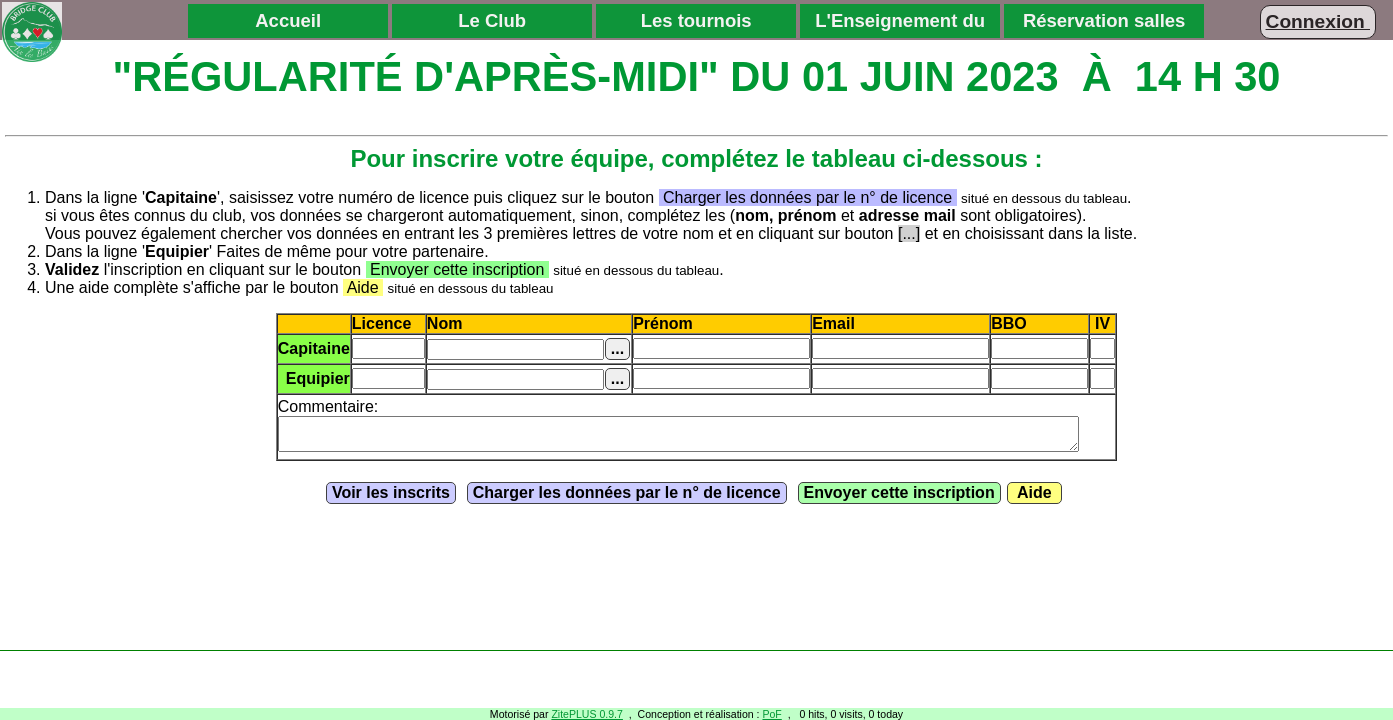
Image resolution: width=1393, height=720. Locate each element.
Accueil (288, 20)
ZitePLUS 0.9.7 (587, 714)
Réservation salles (1104, 20)
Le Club (492, 20)
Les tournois (696, 20)
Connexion (1318, 21)
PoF (771, 714)
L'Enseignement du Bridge (900, 24)
